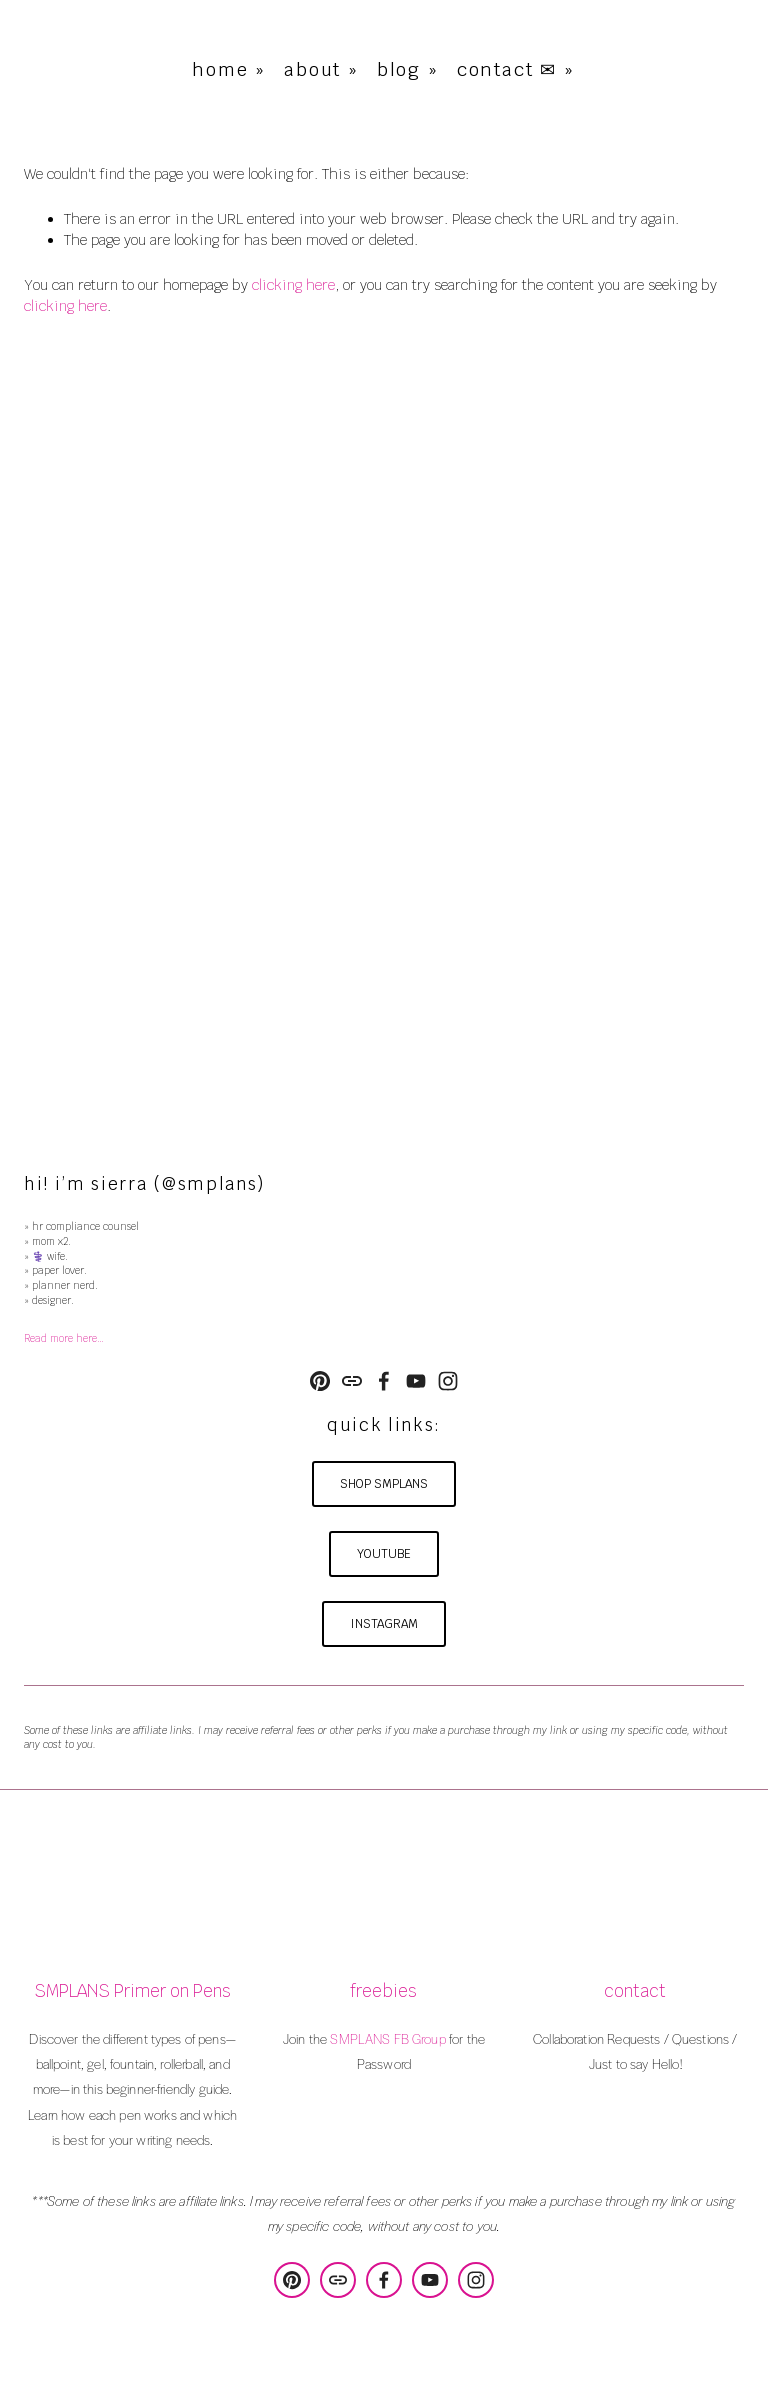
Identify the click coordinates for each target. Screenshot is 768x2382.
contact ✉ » (516, 69)
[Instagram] (448, 1381)
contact (635, 1991)
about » (321, 69)
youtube (384, 1554)
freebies (383, 1991)
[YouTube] (416, 1381)
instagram (384, 1624)
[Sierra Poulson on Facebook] (384, 1381)
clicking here (293, 285)
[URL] (352, 1381)
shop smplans (384, 1484)
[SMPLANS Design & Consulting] (320, 1381)
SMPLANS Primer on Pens (132, 1991)
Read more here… (64, 1338)
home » (229, 69)
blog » (408, 69)
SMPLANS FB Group (387, 2038)
